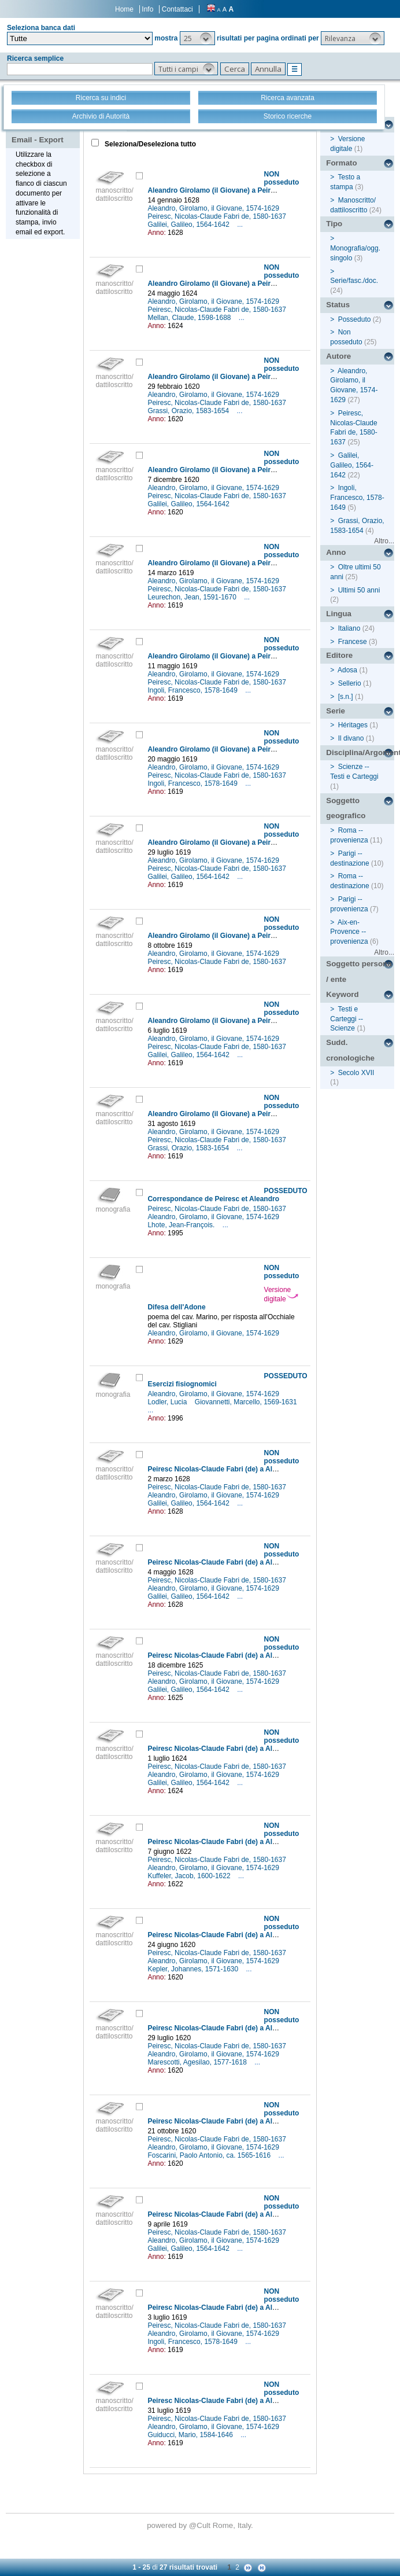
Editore (339, 655)
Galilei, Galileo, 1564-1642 (189, 224)
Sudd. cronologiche (350, 1050)
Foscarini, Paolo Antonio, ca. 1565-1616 (209, 2155)
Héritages (353, 725)
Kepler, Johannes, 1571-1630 (193, 1969)
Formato (341, 163)
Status (338, 304)
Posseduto (354, 319)
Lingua (338, 613)
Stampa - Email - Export (38, 132)
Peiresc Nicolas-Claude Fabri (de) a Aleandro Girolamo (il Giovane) (257, 1469)
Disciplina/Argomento (360, 752)
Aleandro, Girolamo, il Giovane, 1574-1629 (214, 208)
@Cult (201, 2525)
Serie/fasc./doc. (354, 281)
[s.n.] (345, 697)
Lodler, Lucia (167, 1402)
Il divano (351, 738)
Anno (336, 552)
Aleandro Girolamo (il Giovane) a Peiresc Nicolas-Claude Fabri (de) (257, 190)
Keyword (342, 994)
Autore (338, 356)
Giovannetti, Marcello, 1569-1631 (247, 1402)
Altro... (384, 541)
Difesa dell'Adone (176, 1307)
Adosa (347, 670)
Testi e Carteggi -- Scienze (346, 1019)
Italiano (349, 628)
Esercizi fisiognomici (181, 1384)
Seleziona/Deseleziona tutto (149, 144)
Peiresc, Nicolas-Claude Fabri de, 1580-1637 (217, 216)
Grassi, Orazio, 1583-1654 (189, 411)
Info (147, 9)
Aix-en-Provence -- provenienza (349, 932)
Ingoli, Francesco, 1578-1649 (193, 690)
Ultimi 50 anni (359, 590)
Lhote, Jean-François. (181, 1225)
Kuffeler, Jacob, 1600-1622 (189, 1876)
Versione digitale (281, 1294)
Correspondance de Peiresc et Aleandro (213, 1199)
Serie (335, 710)
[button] (197, 38)
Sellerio (349, 683)
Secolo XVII (356, 1073)
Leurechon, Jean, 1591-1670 (192, 597)
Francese (352, 642)
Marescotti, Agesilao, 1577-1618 (198, 2062)
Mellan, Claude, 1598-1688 (189, 318)
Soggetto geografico (345, 808)
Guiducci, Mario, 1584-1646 (191, 2435)
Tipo (334, 223)
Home (124, 9)
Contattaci (177, 9)
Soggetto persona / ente (358, 971)
